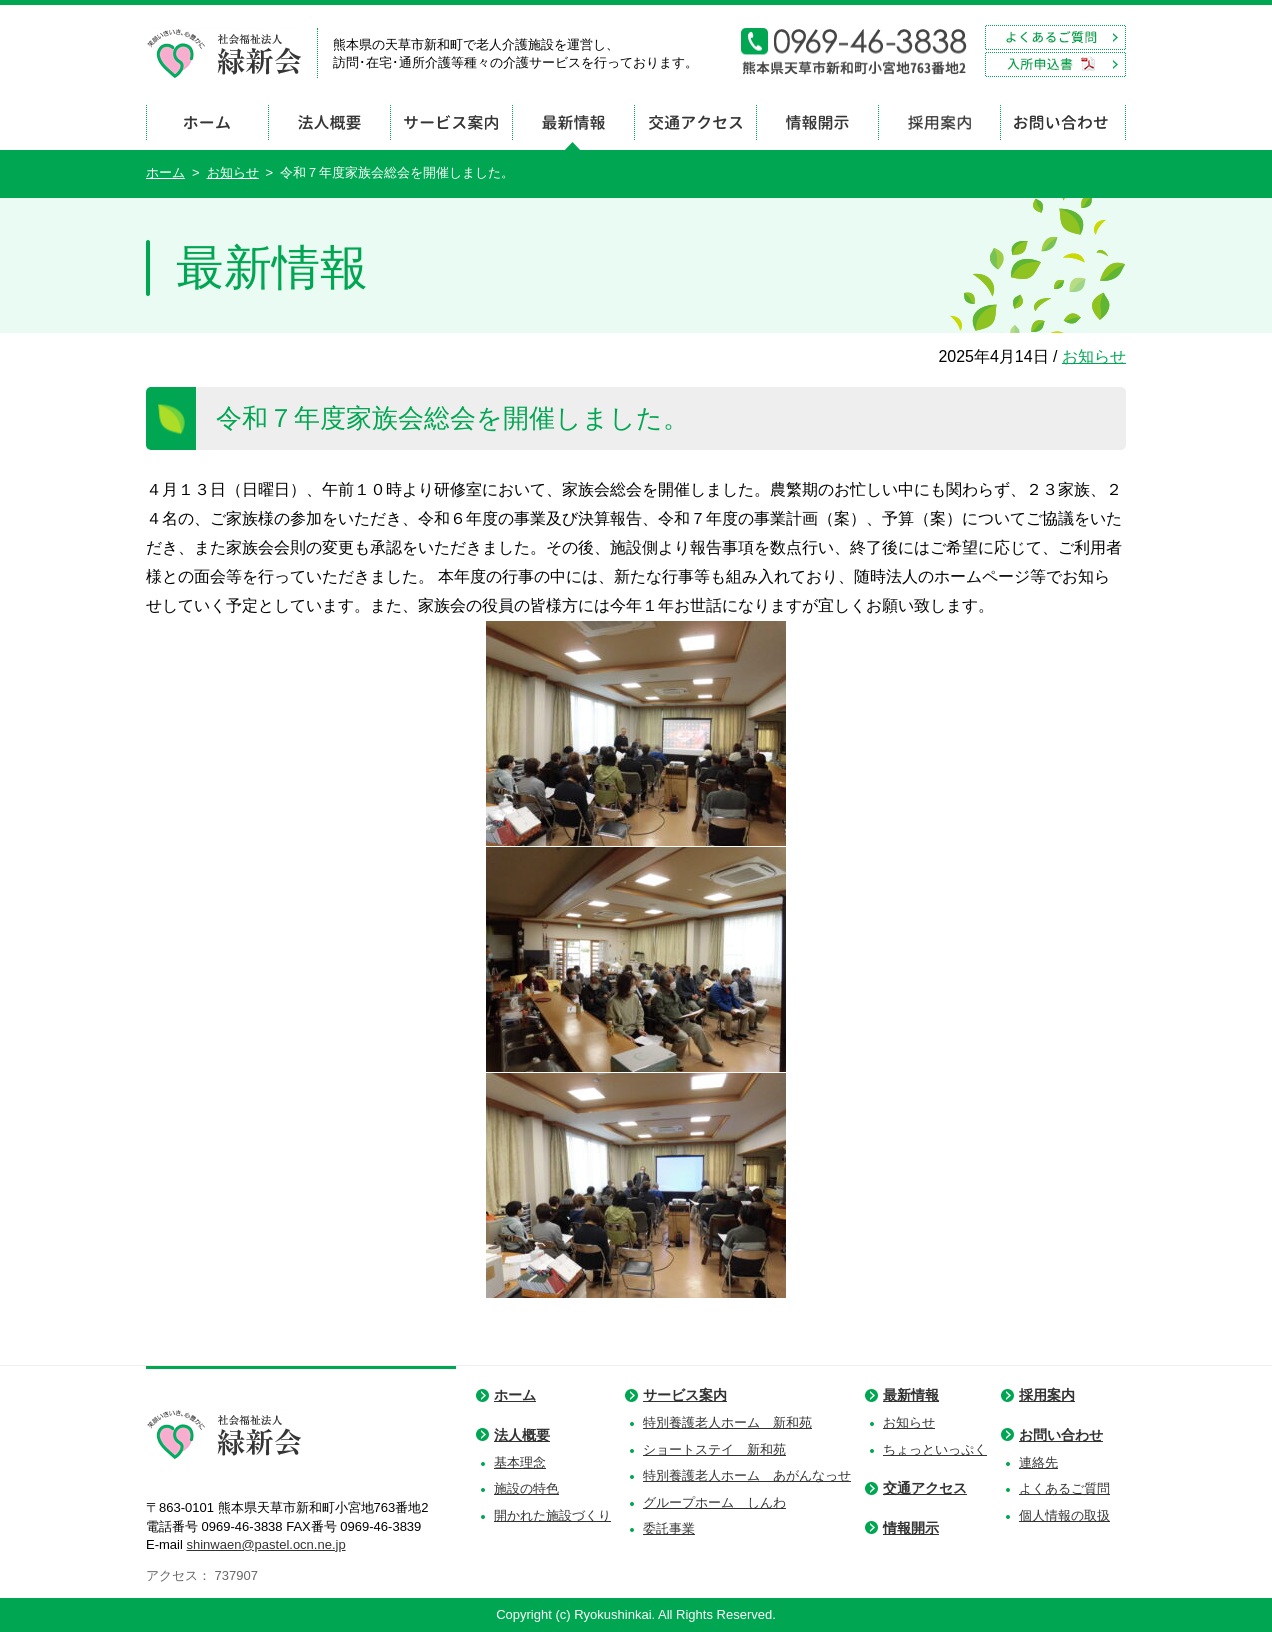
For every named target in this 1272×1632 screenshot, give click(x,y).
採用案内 (1047, 1395)
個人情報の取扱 (1064, 1515)
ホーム (165, 172)
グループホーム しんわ (714, 1502)
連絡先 (1038, 1462)
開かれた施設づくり (552, 1515)
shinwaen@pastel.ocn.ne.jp (265, 1544)
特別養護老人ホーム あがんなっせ (747, 1475)
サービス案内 (685, 1395)
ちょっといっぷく (935, 1449)
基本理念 (520, 1462)
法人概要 (522, 1435)
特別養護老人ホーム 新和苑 (727, 1422)
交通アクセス (925, 1488)
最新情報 (911, 1395)
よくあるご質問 (1064, 1488)
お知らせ (233, 172)
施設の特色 (526, 1488)
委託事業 (669, 1528)
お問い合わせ (1061, 1435)
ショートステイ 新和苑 (714, 1449)
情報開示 (911, 1528)
